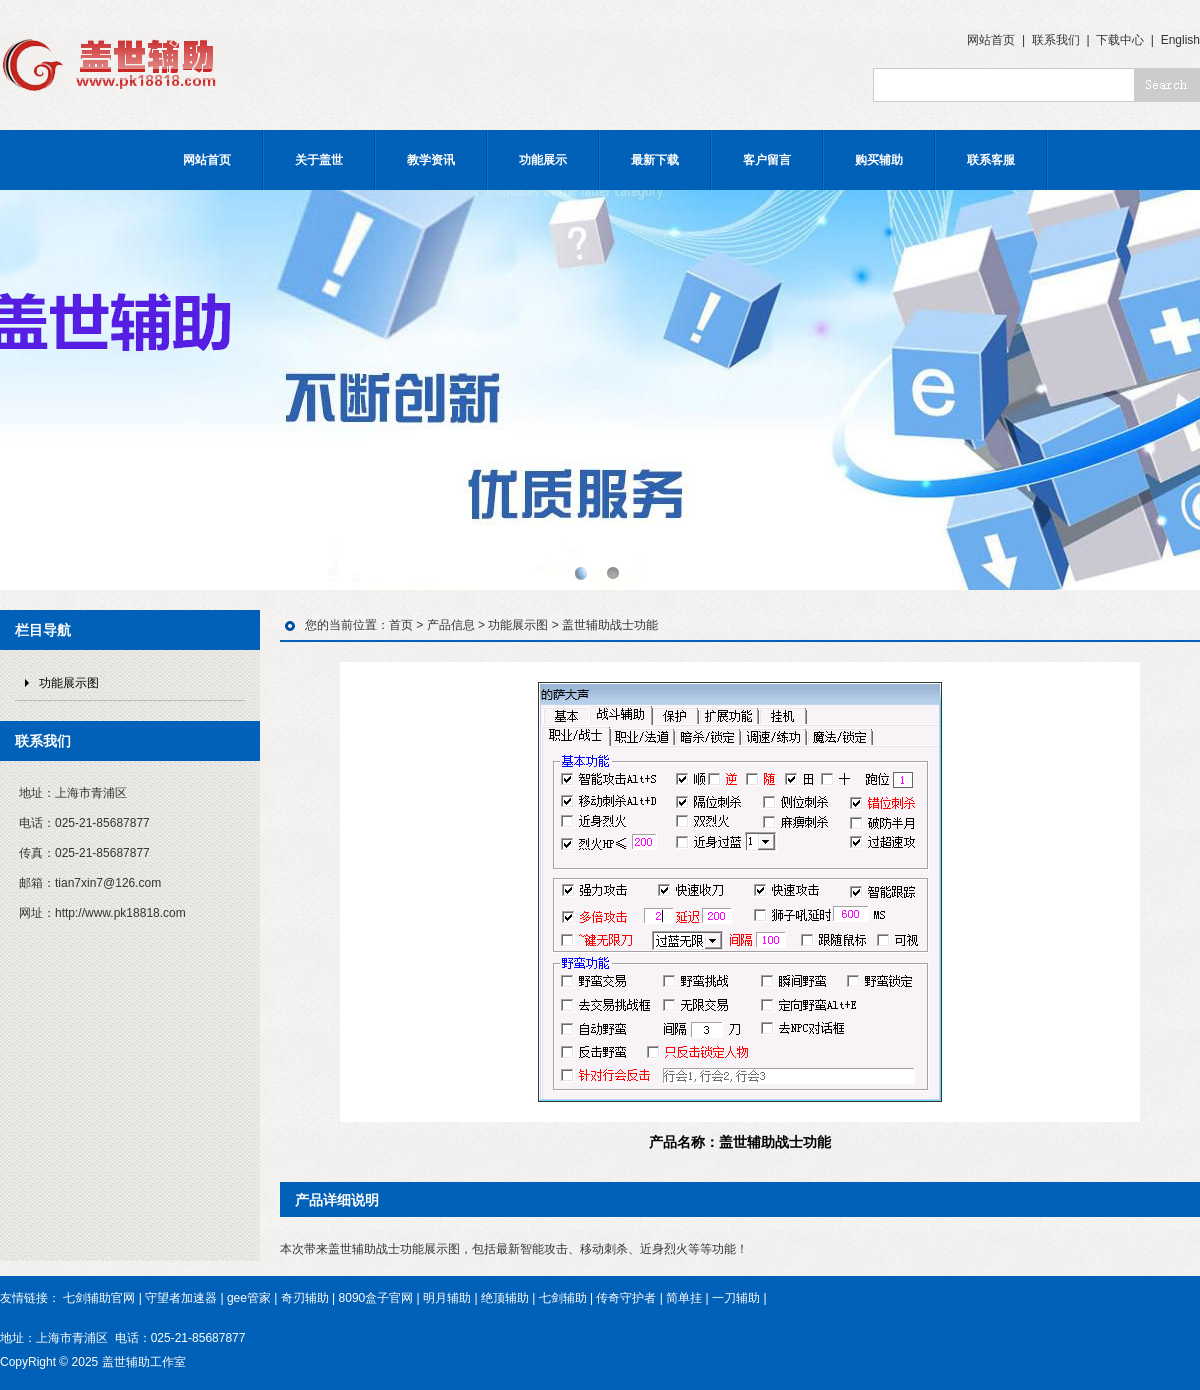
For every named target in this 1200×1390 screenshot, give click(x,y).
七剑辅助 (563, 1298)
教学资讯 (431, 160)
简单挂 (684, 1298)
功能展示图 (69, 683)
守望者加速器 (181, 1298)
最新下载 (655, 160)
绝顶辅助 (505, 1298)
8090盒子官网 (376, 1298)
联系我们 (1056, 40)
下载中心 (1120, 40)
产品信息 (451, 625)
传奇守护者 (626, 1298)
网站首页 (991, 40)
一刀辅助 (736, 1298)
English (1180, 40)
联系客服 (991, 160)
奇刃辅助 (305, 1298)
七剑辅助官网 (99, 1298)
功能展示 (543, 160)
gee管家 (249, 1298)
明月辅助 (447, 1298)
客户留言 (767, 160)
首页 (401, 625)
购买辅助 (879, 160)
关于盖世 (319, 160)
